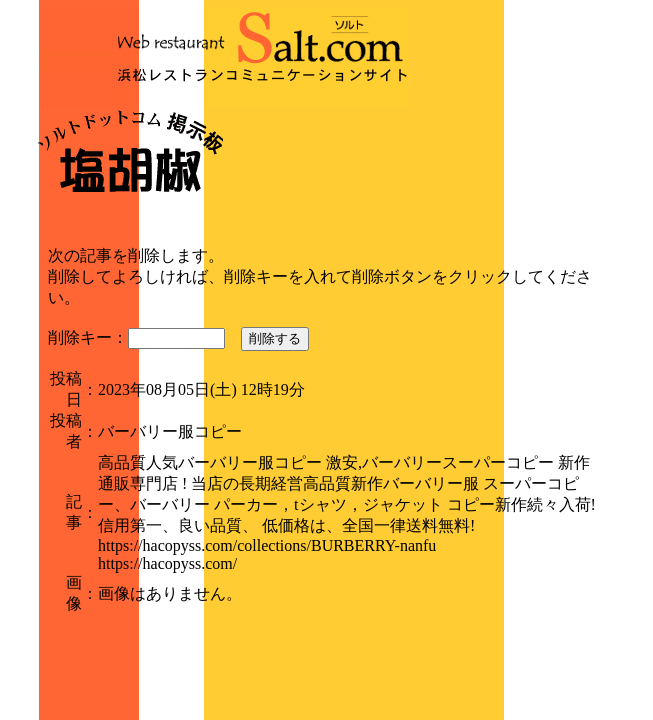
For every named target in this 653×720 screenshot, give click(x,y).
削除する (275, 338)
